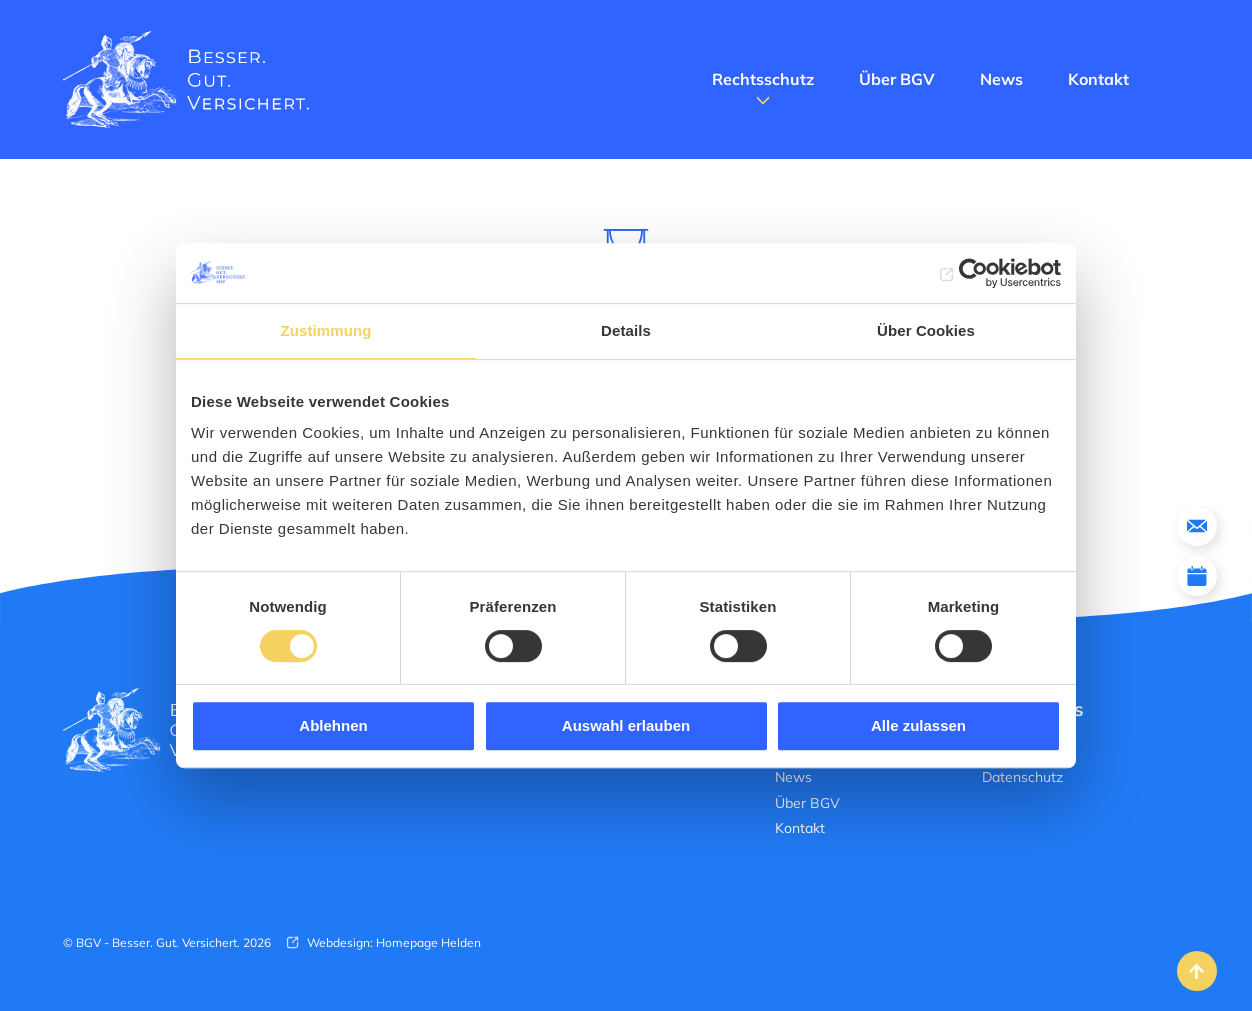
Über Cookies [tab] (926, 330)
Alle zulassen (918, 725)
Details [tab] (626, 330)
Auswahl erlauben (626, 725)
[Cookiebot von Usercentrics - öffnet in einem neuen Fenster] (973, 273)
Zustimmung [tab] (326, 330)
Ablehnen (333, 725)
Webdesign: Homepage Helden (392, 942)
